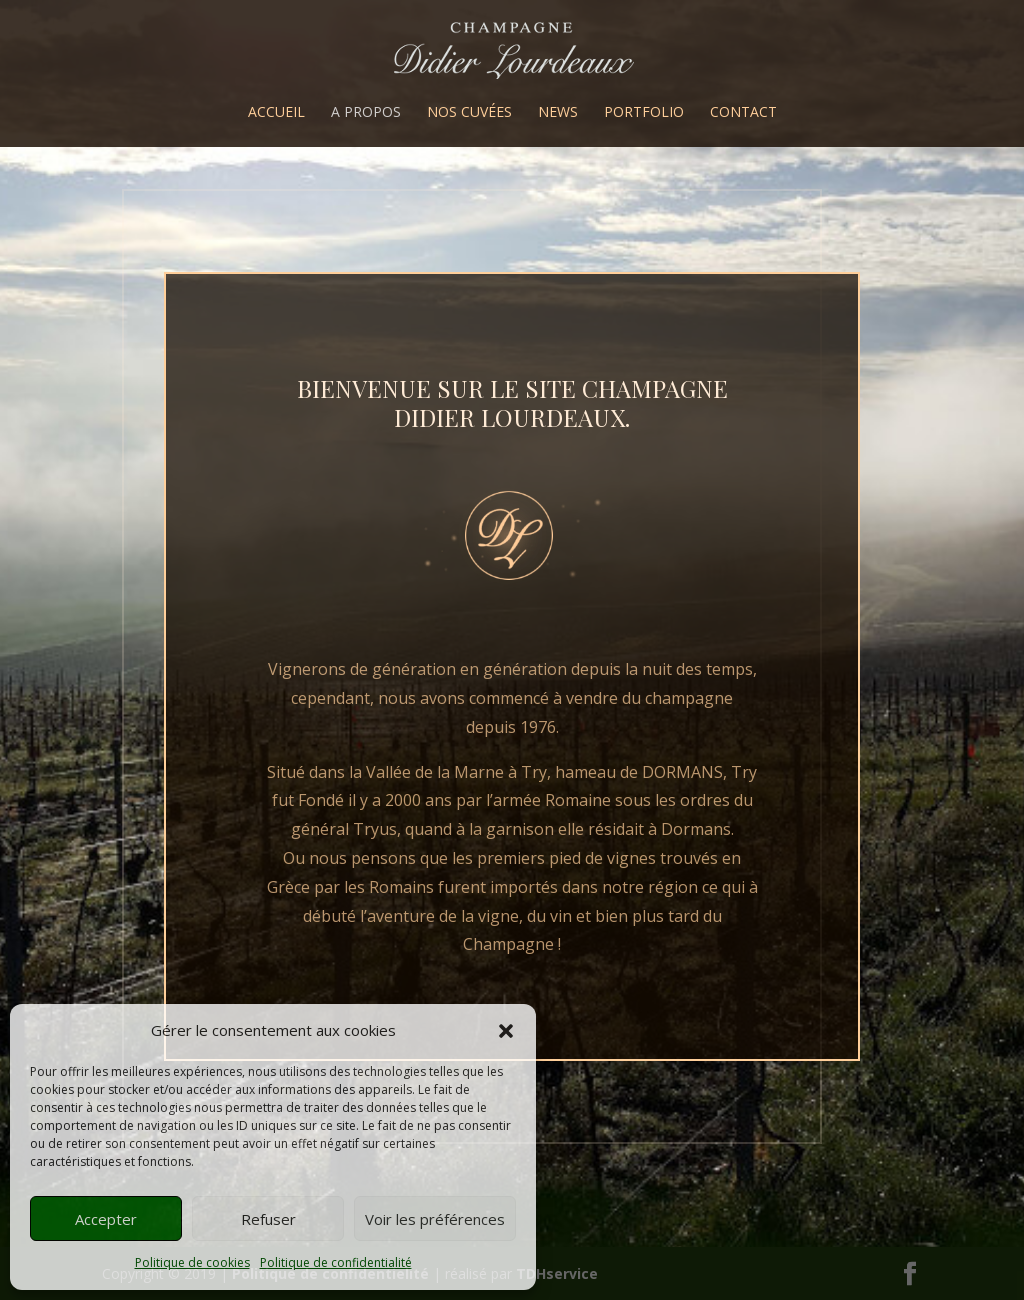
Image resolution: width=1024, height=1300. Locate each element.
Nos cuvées (469, 113)
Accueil (276, 113)
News (558, 113)
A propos (366, 113)
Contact (743, 113)
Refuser (268, 1219)
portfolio (644, 113)
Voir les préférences (435, 1219)
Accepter (106, 1219)
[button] (506, 1031)
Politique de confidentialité (336, 1262)
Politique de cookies (192, 1262)
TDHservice (557, 1273)
